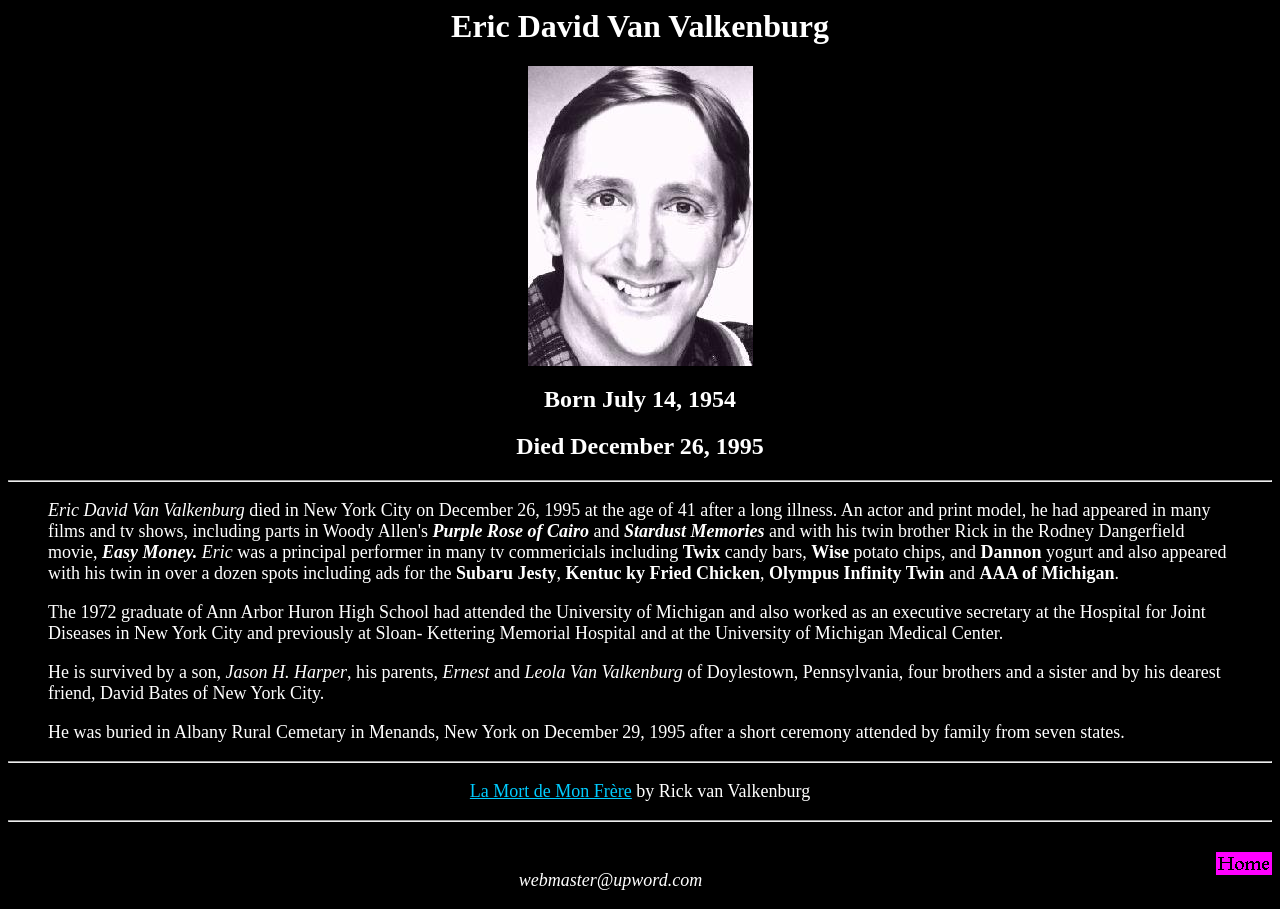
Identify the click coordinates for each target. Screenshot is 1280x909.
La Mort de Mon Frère (551, 791)
